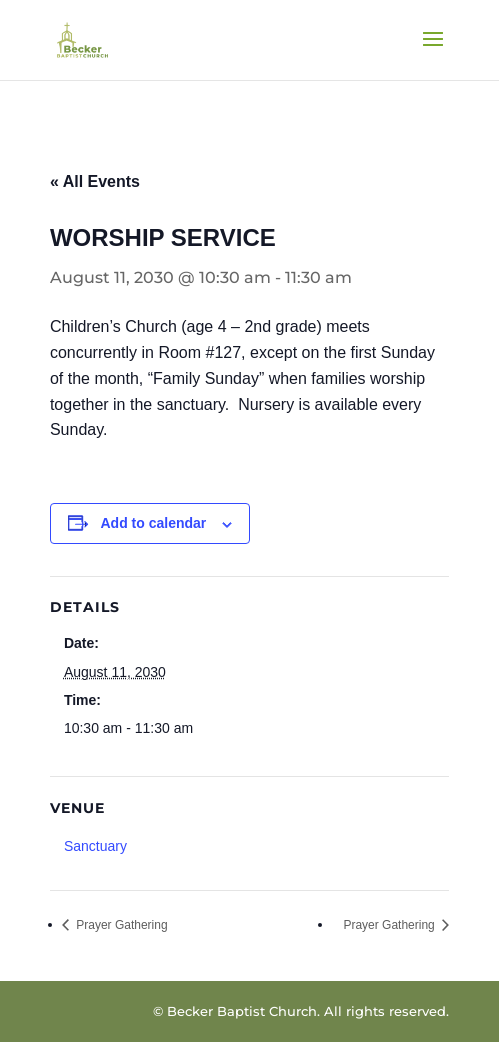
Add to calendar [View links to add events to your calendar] (154, 523)
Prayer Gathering (120, 925)
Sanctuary (95, 846)
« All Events (95, 181)
